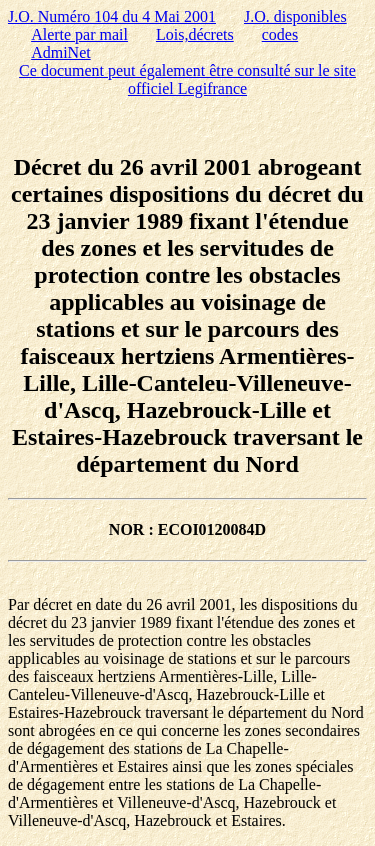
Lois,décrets (195, 34)
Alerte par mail (79, 34)
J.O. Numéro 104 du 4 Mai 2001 (112, 16)
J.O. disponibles (295, 16)
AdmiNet (61, 52)
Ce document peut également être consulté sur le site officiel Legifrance (187, 79)
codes (280, 34)
